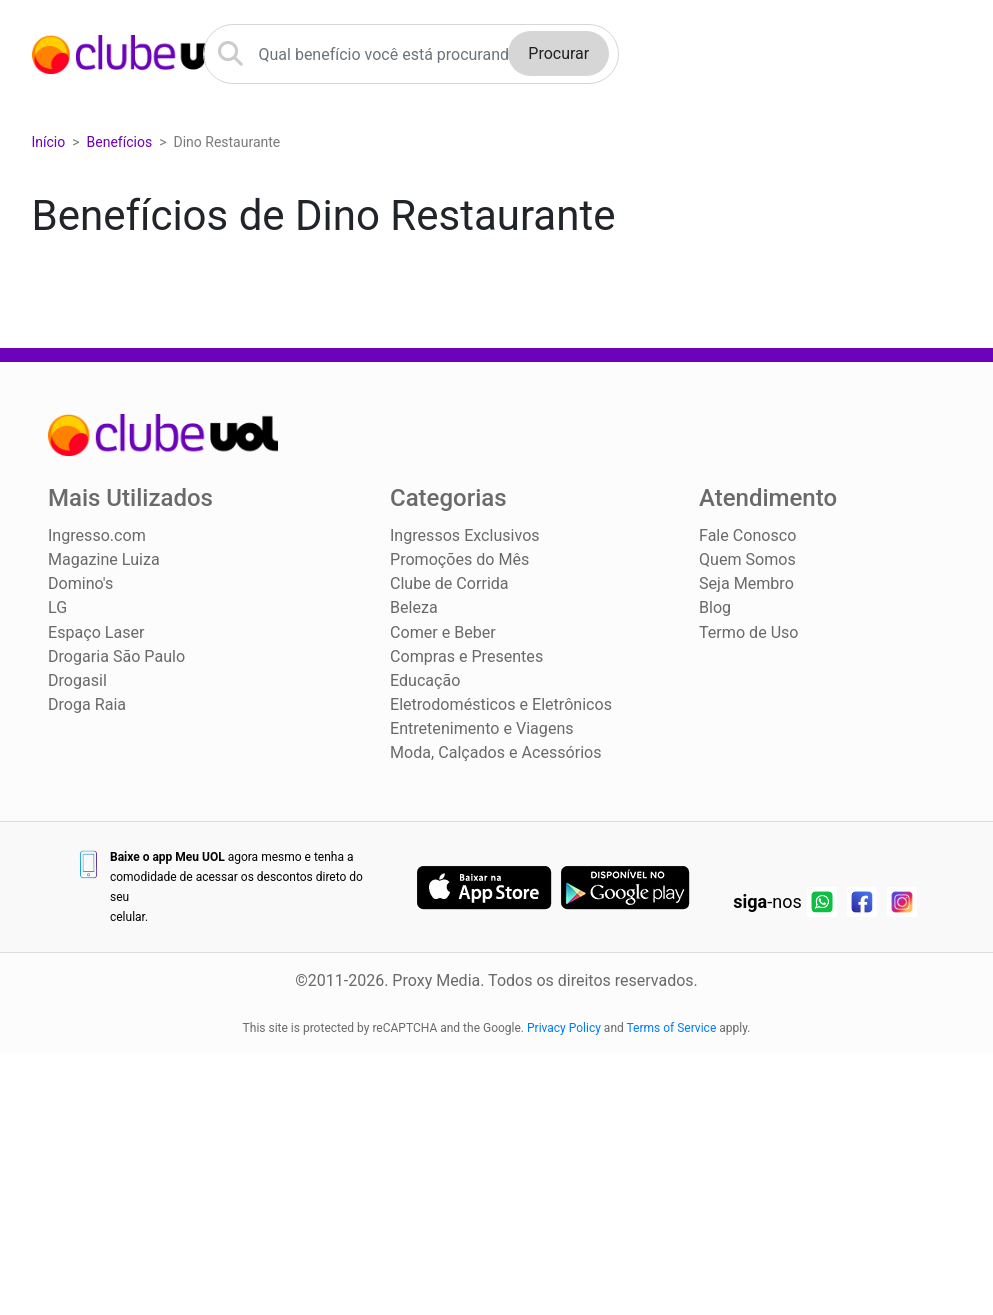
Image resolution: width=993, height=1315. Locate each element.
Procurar (558, 54)
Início (49, 143)
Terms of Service (672, 1028)
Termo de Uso (748, 632)
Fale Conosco (747, 536)
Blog (715, 608)
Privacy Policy (564, 1028)
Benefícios (120, 143)
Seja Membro (746, 584)
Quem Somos (747, 560)
